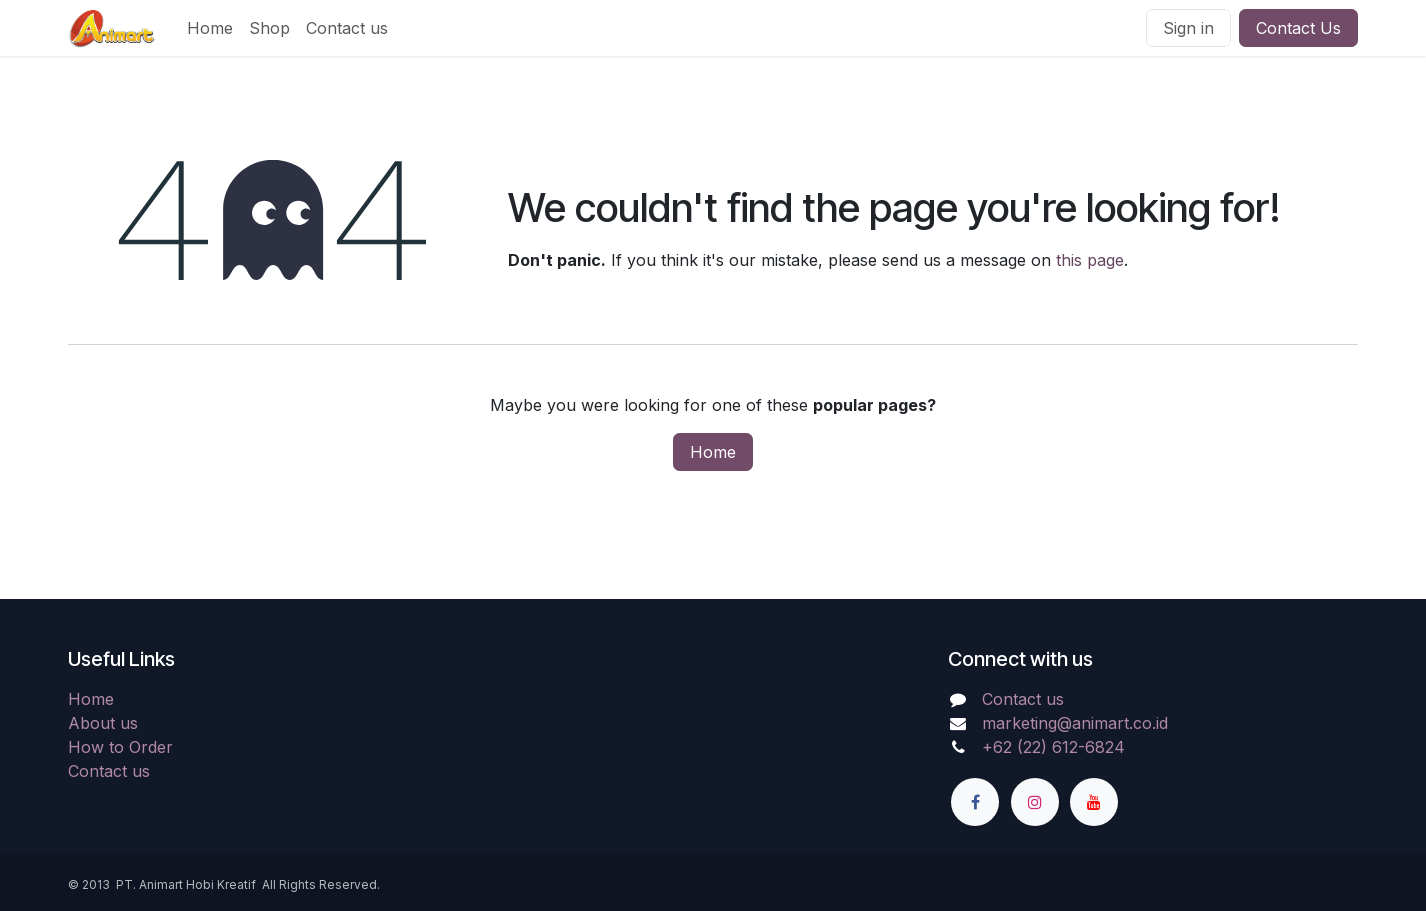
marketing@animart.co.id (1075, 723)
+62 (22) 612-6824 (1053, 747)
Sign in (1188, 28)
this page (1090, 260)
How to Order (120, 747)
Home (713, 452)
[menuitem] (210, 28)
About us (103, 723)
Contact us (109, 771)
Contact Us (1298, 28)
